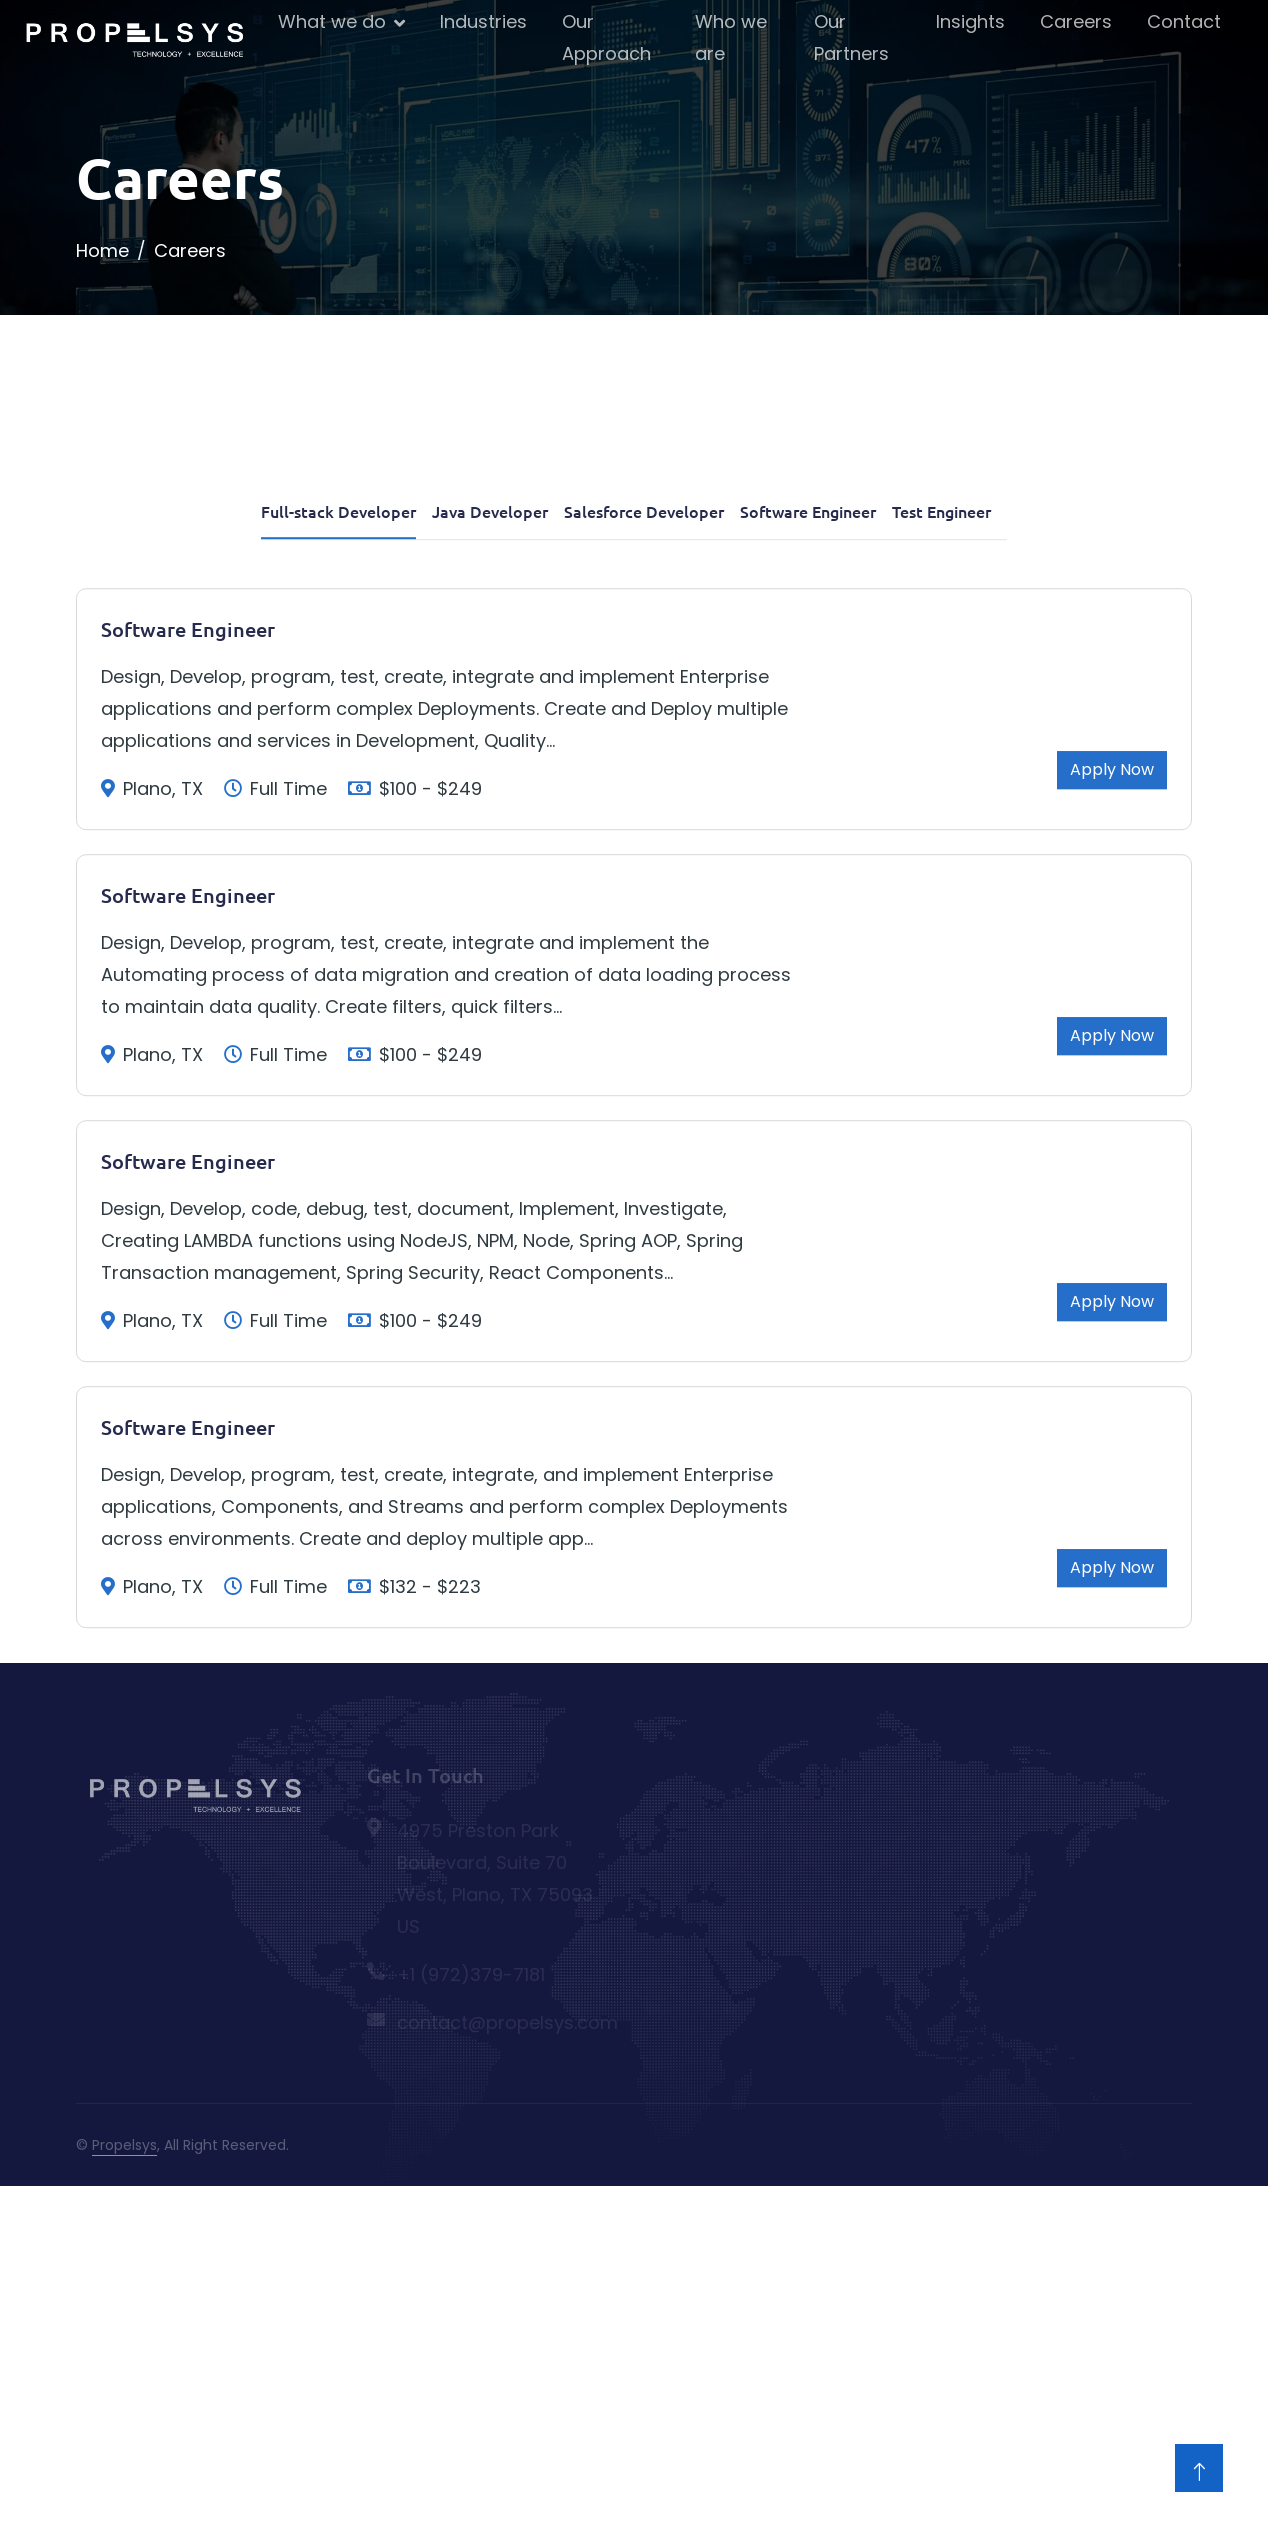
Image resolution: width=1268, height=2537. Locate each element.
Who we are (731, 37)
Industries (483, 21)
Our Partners (851, 37)
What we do (332, 21)
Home (102, 250)
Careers (1076, 21)
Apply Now (1112, 927)
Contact (1184, 21)
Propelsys (124, 2145)
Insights (970, 21)
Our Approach (606, 37)
